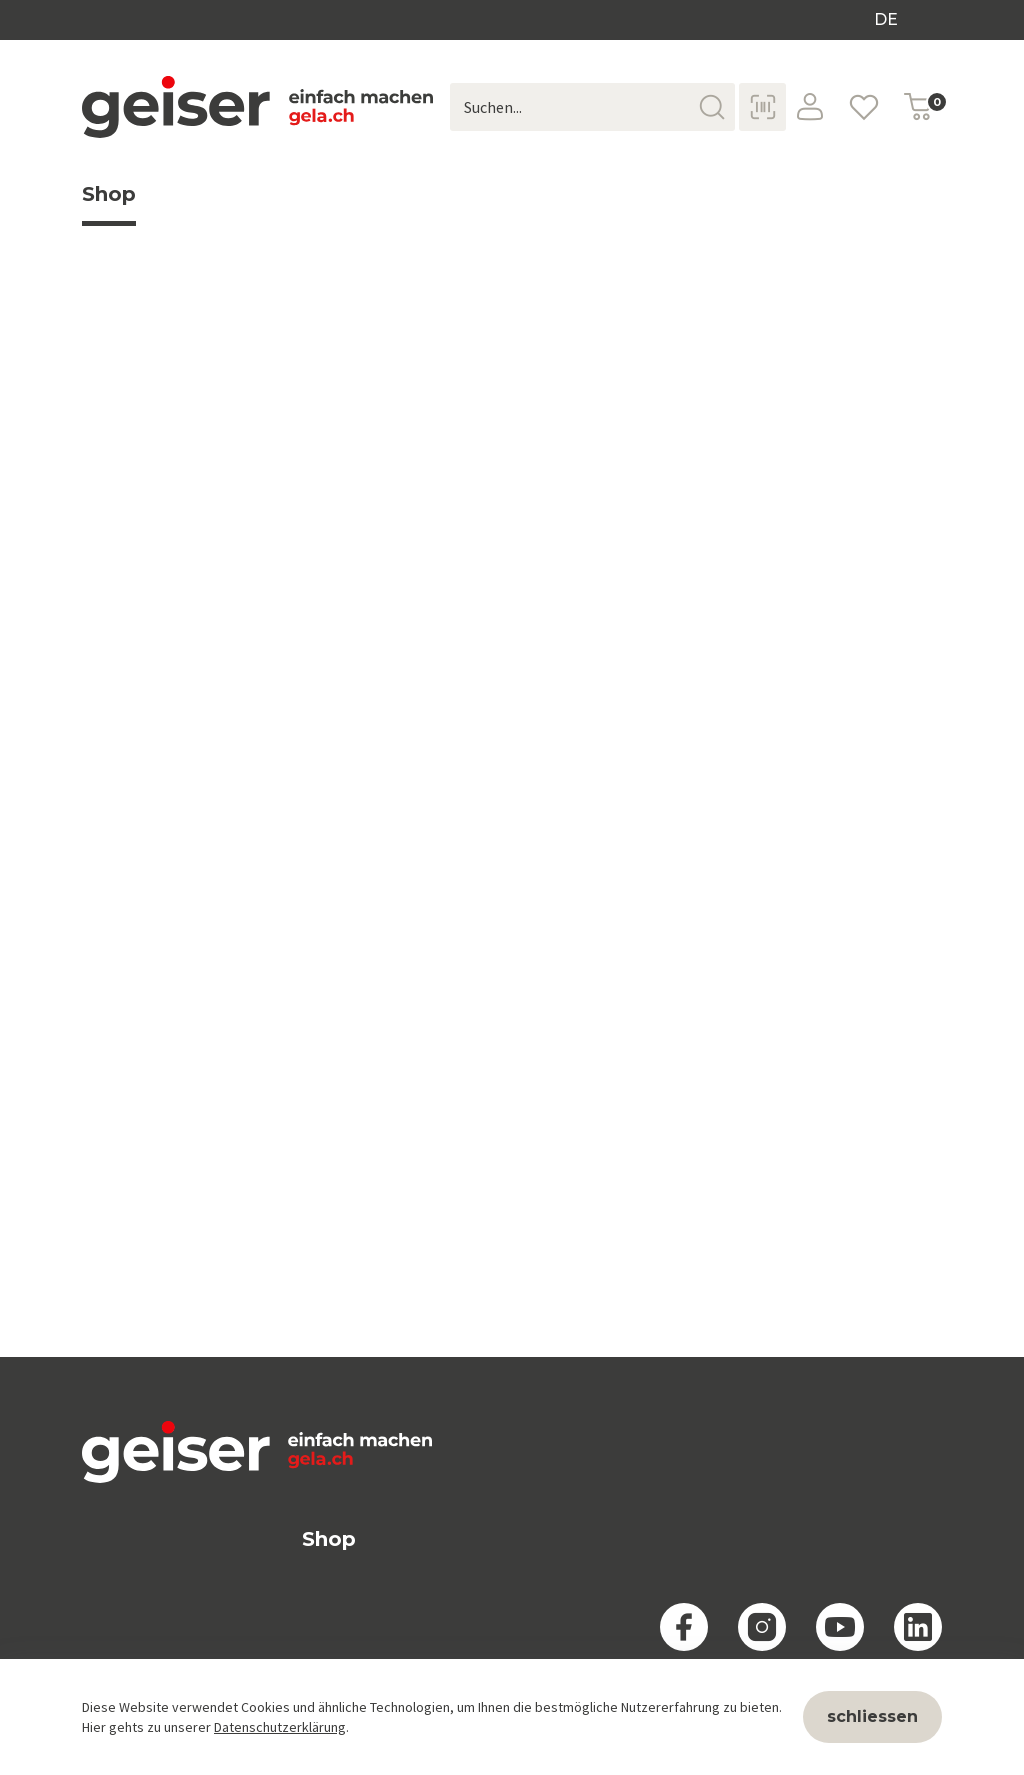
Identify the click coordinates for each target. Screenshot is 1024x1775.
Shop (109, 204)
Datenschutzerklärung (280, 1727)
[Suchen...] (592, 107)
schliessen (872, 1716)
